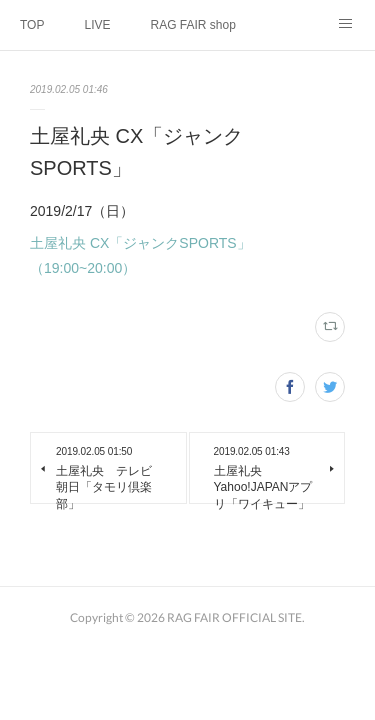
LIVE (97, 25)
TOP (32, 25)
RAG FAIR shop (192, 25)
